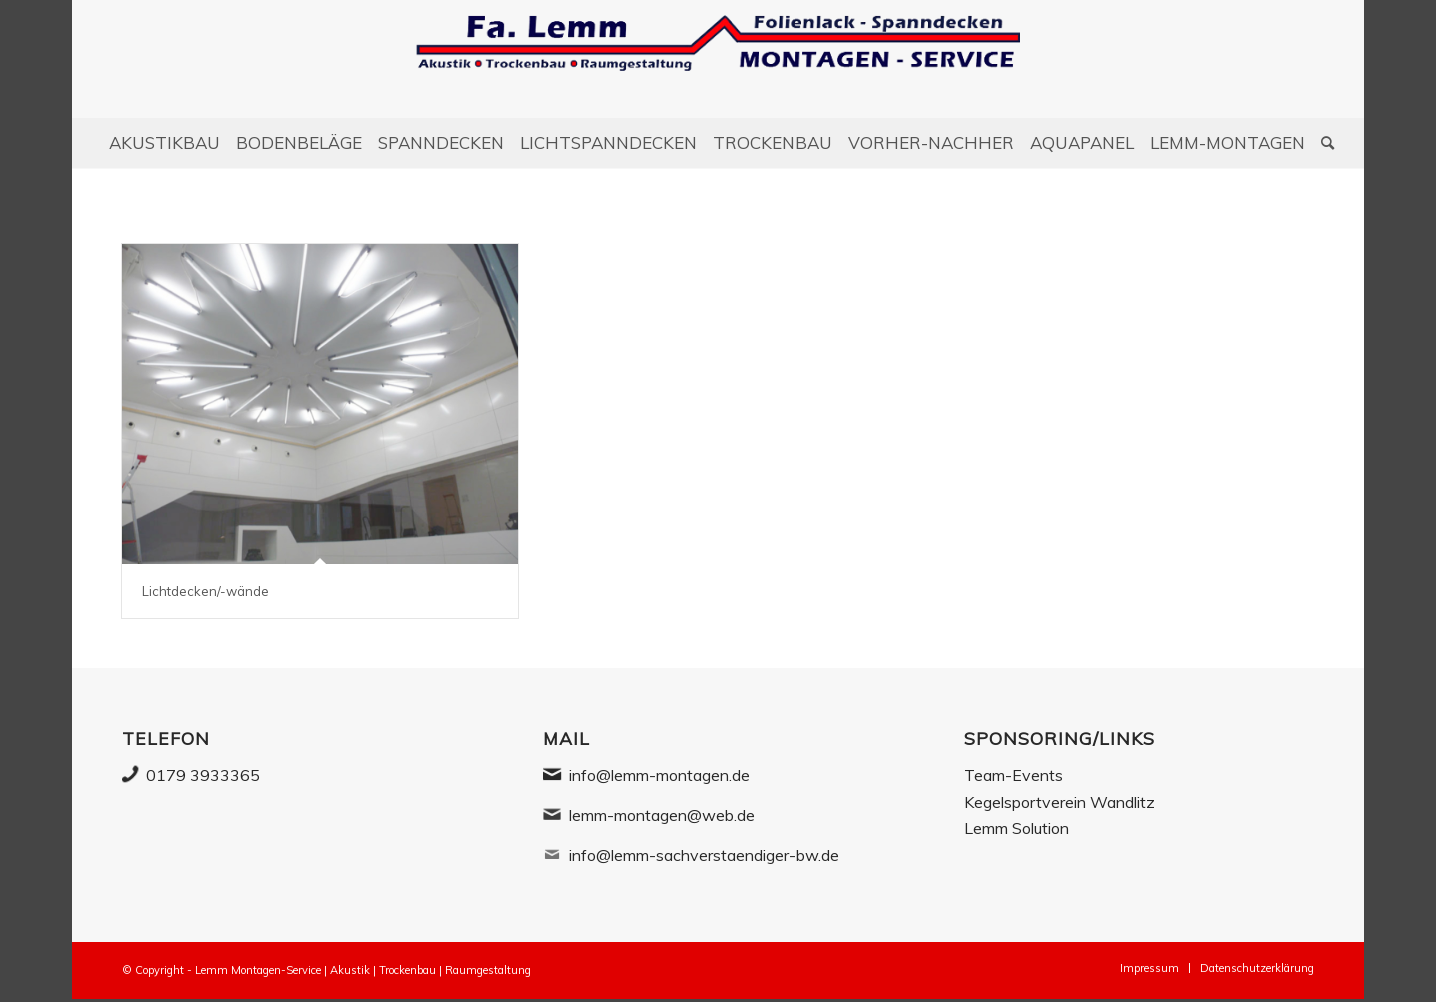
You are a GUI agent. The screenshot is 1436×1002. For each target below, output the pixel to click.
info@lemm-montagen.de (659, 775)
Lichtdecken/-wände (205, 591)
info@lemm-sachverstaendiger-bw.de (704, 855)
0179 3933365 (203, 775)
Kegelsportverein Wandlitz (1059, 802)
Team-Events (1013, 775)
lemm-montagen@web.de (662, 815)
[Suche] (1323, 143)
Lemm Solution (1016, 828)
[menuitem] (164, 143)
